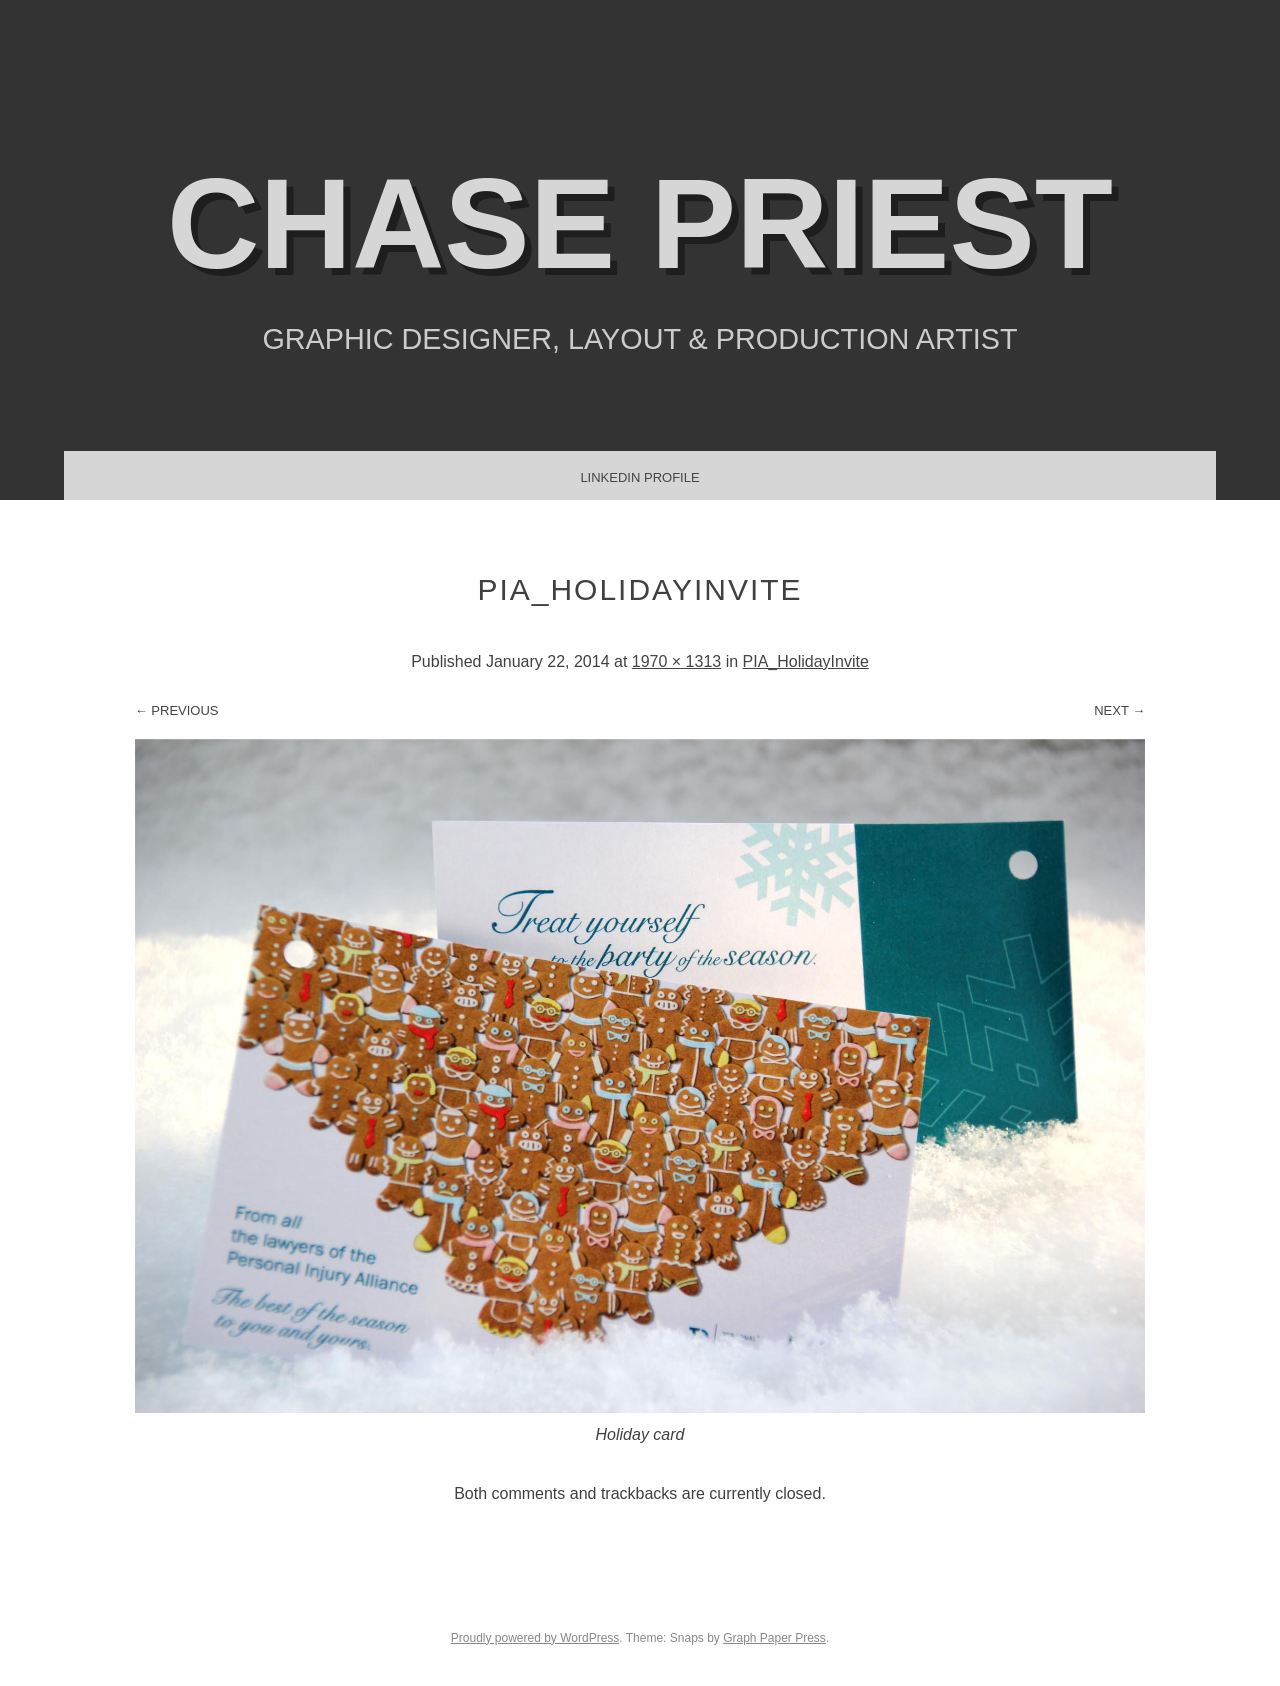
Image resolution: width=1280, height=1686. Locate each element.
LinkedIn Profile (639, 477)
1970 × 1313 (676, 661)
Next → (1119, 710)
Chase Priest (640, 223)
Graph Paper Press (774, 1638)
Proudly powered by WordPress (535, 1638)
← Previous (177, 710)
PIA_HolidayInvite (806, 661)
